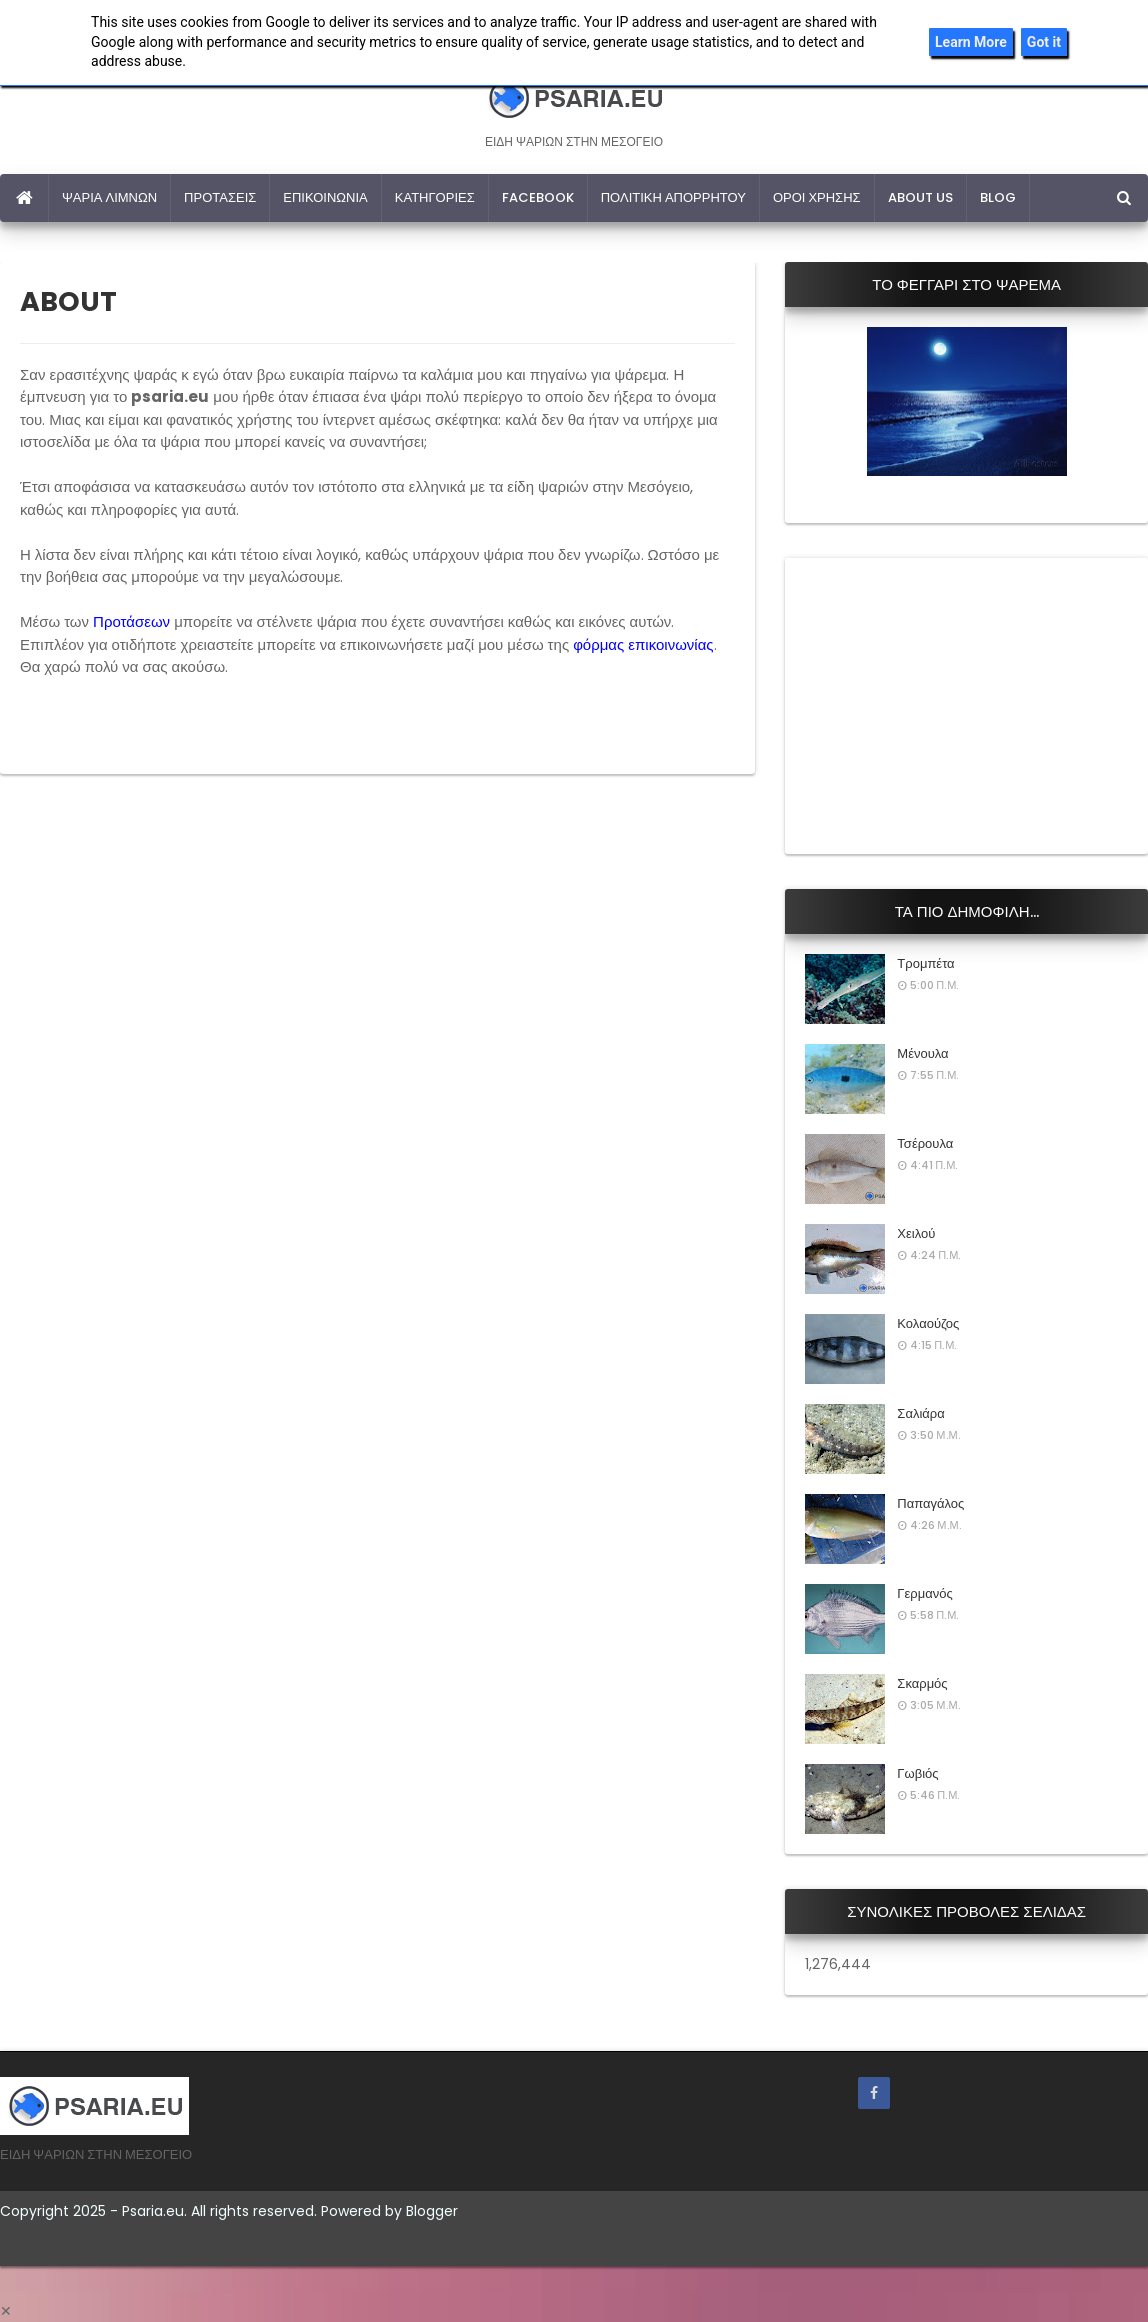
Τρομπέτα (925, 963)
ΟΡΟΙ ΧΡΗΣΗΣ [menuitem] (817, 197)
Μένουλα (922, 1053)
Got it (1044, 42)
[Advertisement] (955, 703)
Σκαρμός (922, 1683)
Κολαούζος (928, 1323)
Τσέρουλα (925, 1143)
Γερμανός (924, 1593)
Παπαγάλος (930, 1503)
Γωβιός (917, 1773)
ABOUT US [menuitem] (920, 197)
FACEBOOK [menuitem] (538, 197)
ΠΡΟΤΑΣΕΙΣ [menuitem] (220, 197)
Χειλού (916, 1233)
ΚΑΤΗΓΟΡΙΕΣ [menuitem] (435, 197)
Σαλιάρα (920, 1413)
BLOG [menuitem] (998, 197)
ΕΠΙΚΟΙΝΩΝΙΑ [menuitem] (325, 197)
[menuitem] (24, 198)
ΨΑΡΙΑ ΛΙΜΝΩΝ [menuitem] (109, 197)
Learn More (971, 42)
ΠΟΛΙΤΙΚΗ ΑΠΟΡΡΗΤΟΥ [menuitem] (673, 197)
